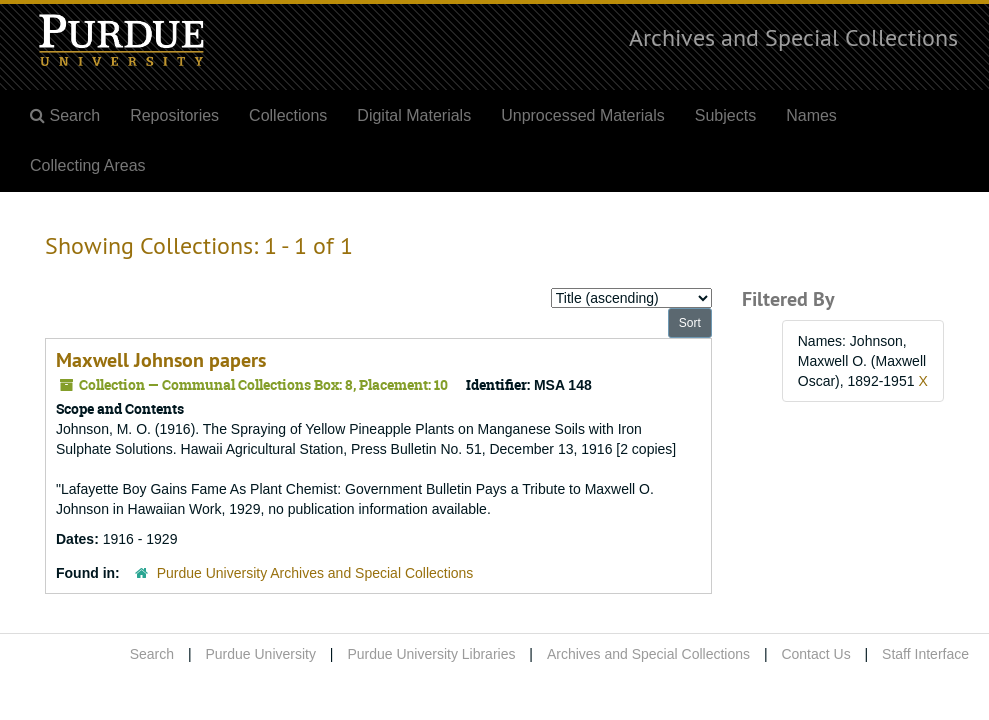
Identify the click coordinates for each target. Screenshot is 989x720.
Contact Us (815, 654)
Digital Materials (414, 115)
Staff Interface (925, 654)
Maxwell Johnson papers (161, 360)
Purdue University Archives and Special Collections (315, 573)
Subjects (725, 115)
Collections (288, 115)
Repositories (174, 115)
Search (152, 654)
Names (811, 115)
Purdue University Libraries (431, 654)
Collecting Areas (88, 165)
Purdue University (260, 654)
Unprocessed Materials (583, 115)
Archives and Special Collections (793, 37)
